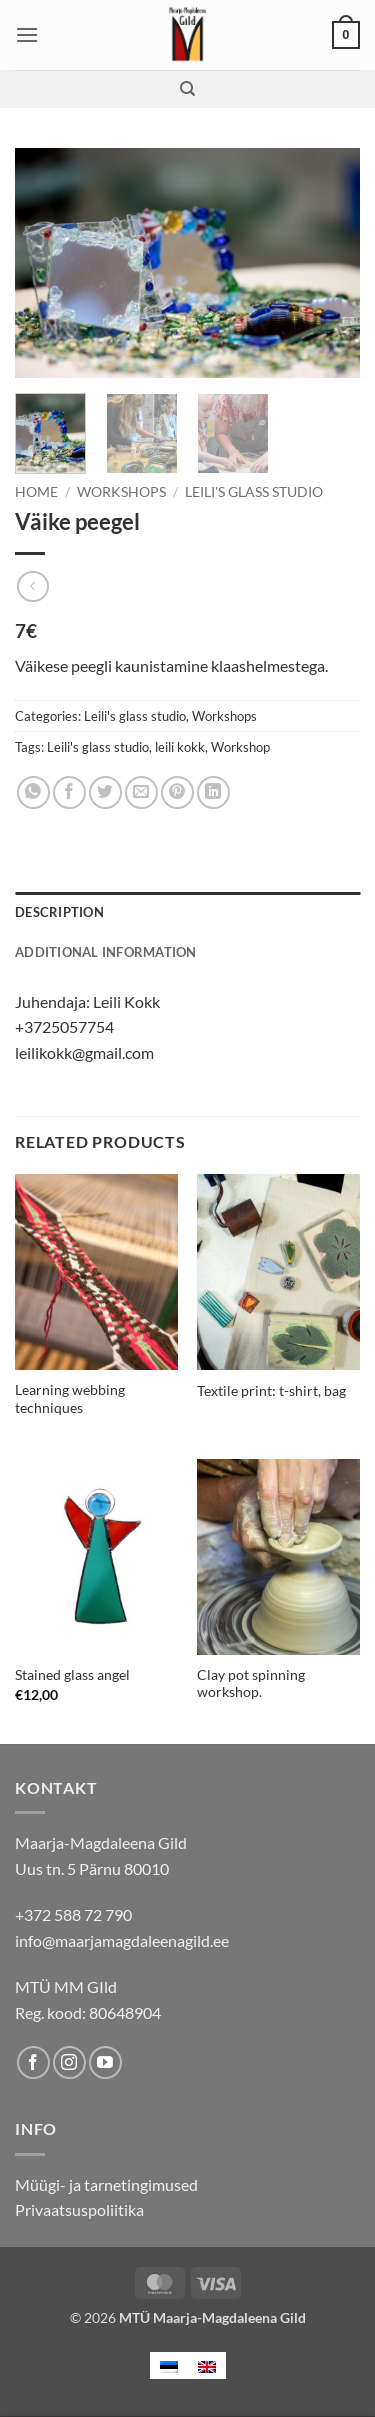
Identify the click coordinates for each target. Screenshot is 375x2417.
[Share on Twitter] (105, 792)
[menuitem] (169, 2365)
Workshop (240, 747)
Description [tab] (59, 912)
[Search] (187, 89)
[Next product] (32, 586)
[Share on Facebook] (69, 792)
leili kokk (180, 747)
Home (36, 492)
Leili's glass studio (254, 492)
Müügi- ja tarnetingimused (106, 2184)
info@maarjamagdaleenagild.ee (122, 1940)
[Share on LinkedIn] (213, 792)
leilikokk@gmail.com (84, 1052)
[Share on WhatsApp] (33, 792)
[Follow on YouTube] (105, 2062)
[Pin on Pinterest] (177, 792)
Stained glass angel (72, 1675)
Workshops (121, 492)
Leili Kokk (126, 1001)
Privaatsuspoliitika (79, 2209)
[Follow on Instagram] (69, 2062)
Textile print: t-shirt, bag (271, 1391)
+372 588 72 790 (73, 1914)
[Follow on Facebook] (33, 2062)
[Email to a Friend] (141, 792)
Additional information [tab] (106, 952)
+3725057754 (64, 1026)
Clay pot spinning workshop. (251, 1684)
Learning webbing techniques (70, 1399)
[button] (27, 34)
